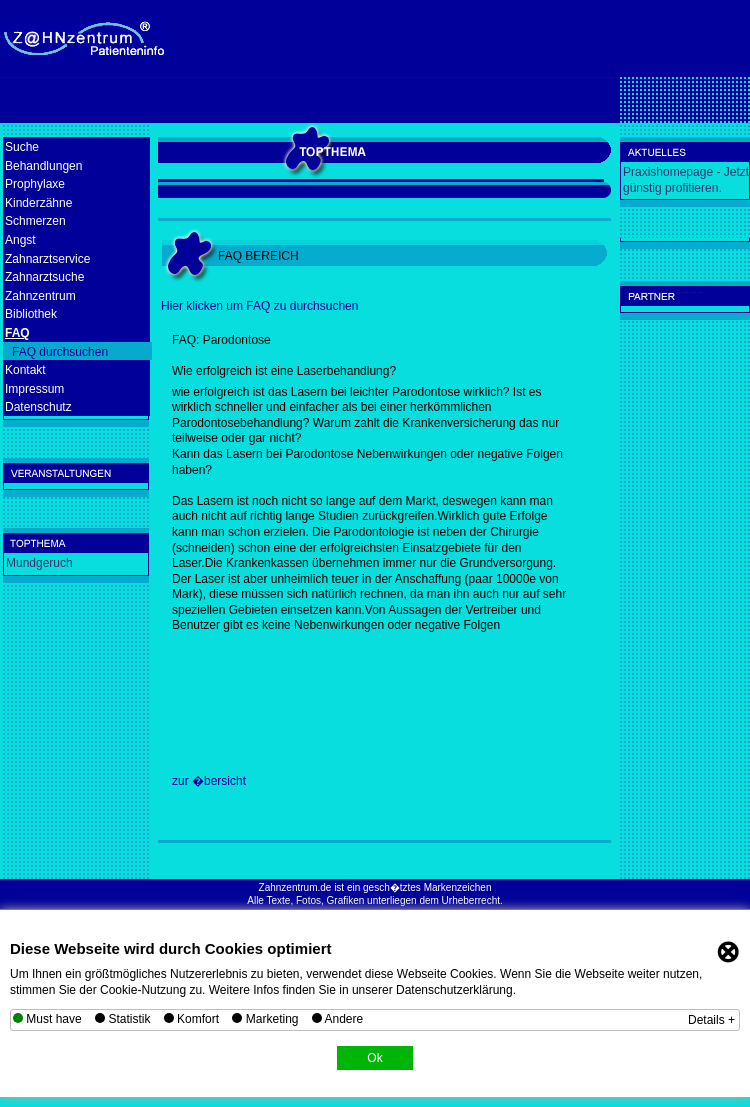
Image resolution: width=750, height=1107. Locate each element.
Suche (22, 147)
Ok (374, 1058)
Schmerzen (35, 221)
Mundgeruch (39, 563)
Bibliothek (31, 314)
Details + (711, 1020)
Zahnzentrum (40, 296)
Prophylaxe (35, 184)
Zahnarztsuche (44, 277)
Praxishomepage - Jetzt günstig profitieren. (686, 180)
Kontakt (25, 370)
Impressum (34, 389)
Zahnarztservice (47, 259)
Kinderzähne (38, 203)
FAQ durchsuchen (60, 352)
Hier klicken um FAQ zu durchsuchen (259, 306)
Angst (20, 240)
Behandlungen (43, 166)
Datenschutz (38, 407)
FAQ (17, 333)
